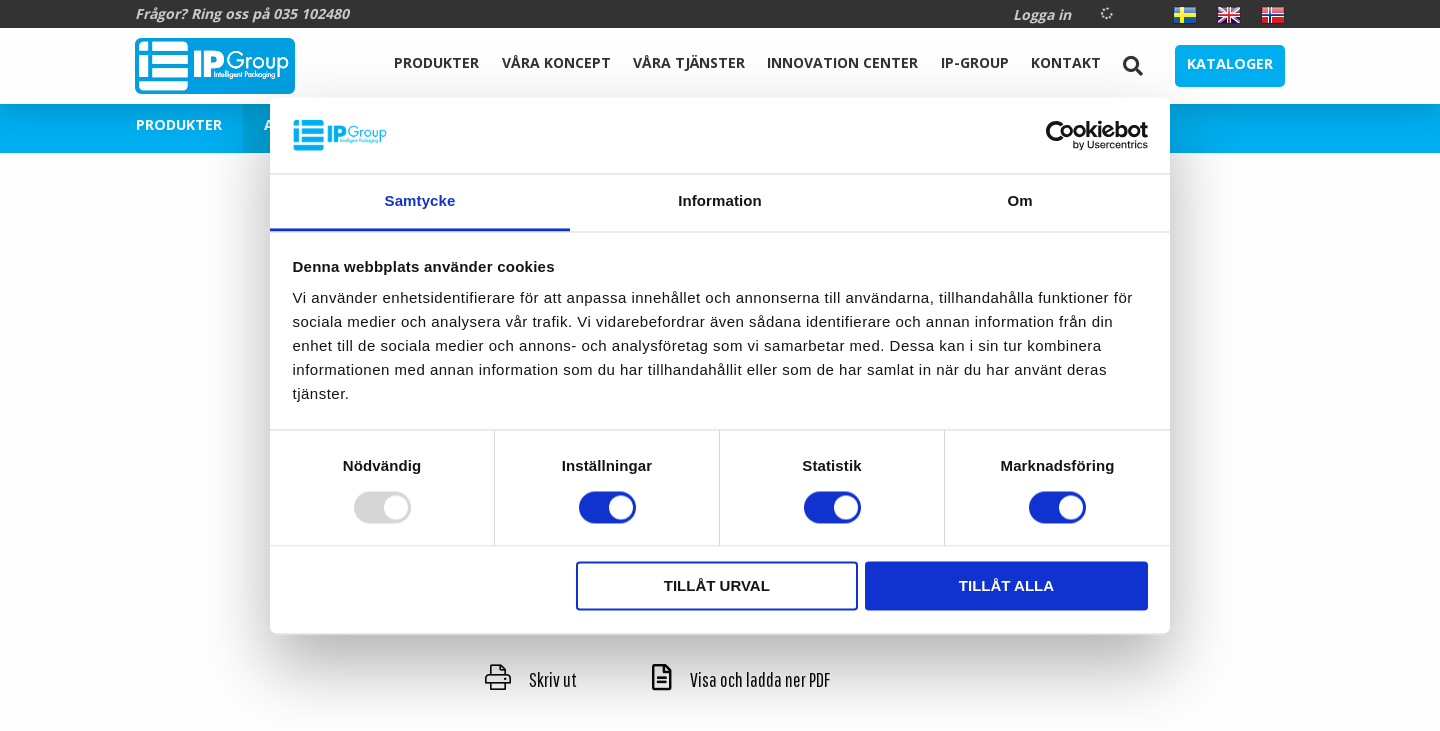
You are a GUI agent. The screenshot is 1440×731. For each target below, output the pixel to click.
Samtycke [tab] (420, 201)
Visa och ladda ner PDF (741, 679)
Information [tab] (720, 201)
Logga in (1042, 14)
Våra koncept (556, 62)
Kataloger (1230, 63)
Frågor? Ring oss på (242, 13)
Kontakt (1066, 62)
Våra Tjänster (689, 62)
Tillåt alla (1006, 586)
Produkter (436, 62)
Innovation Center (842, 62)
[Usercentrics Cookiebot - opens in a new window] (1060, 135)
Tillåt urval (717, 586)
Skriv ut (531, 679)
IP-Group (975, 62)
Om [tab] (1019, 201)
